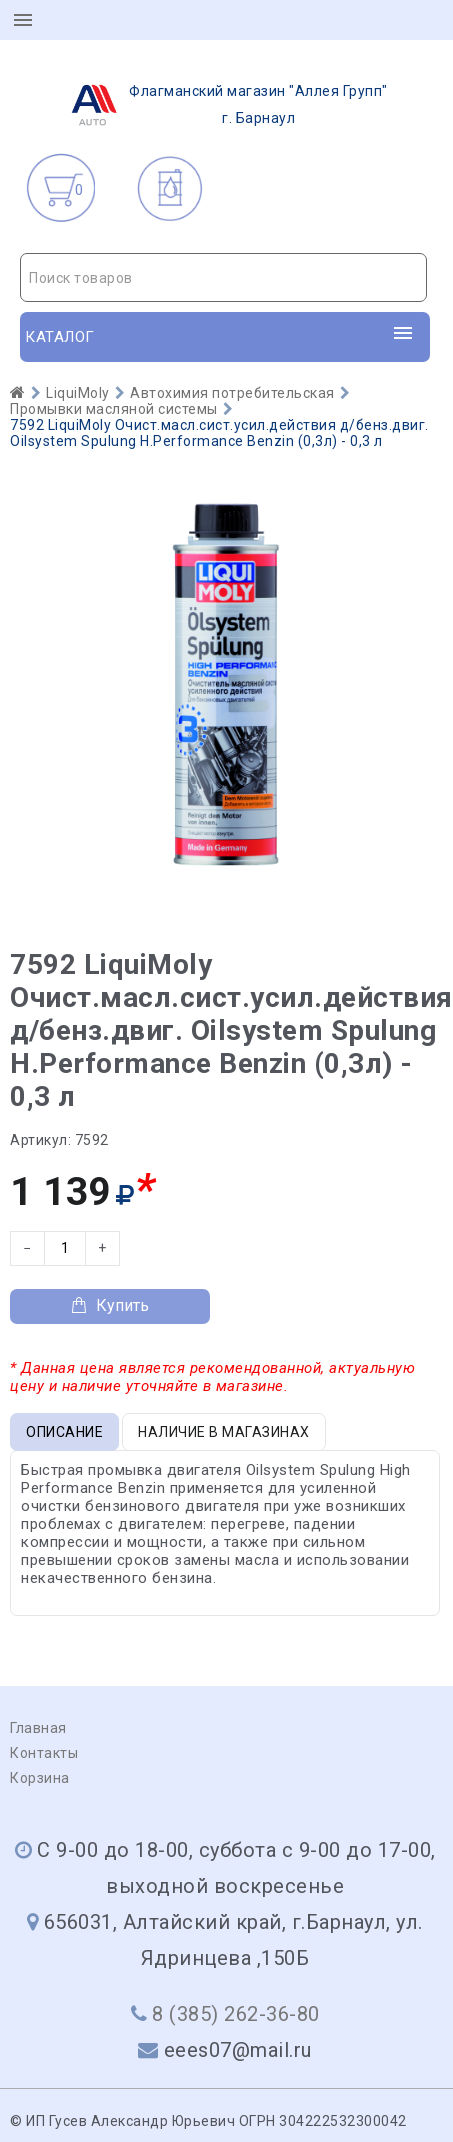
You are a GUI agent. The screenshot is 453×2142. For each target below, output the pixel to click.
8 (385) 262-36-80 (236, 2014)
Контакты (44, 1753)
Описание (64, 1432)
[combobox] (223, 277)
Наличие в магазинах (224, 1432)
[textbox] (223, 278)
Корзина (40, 1778)
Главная (38, 1728)
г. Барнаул (223, 105)
